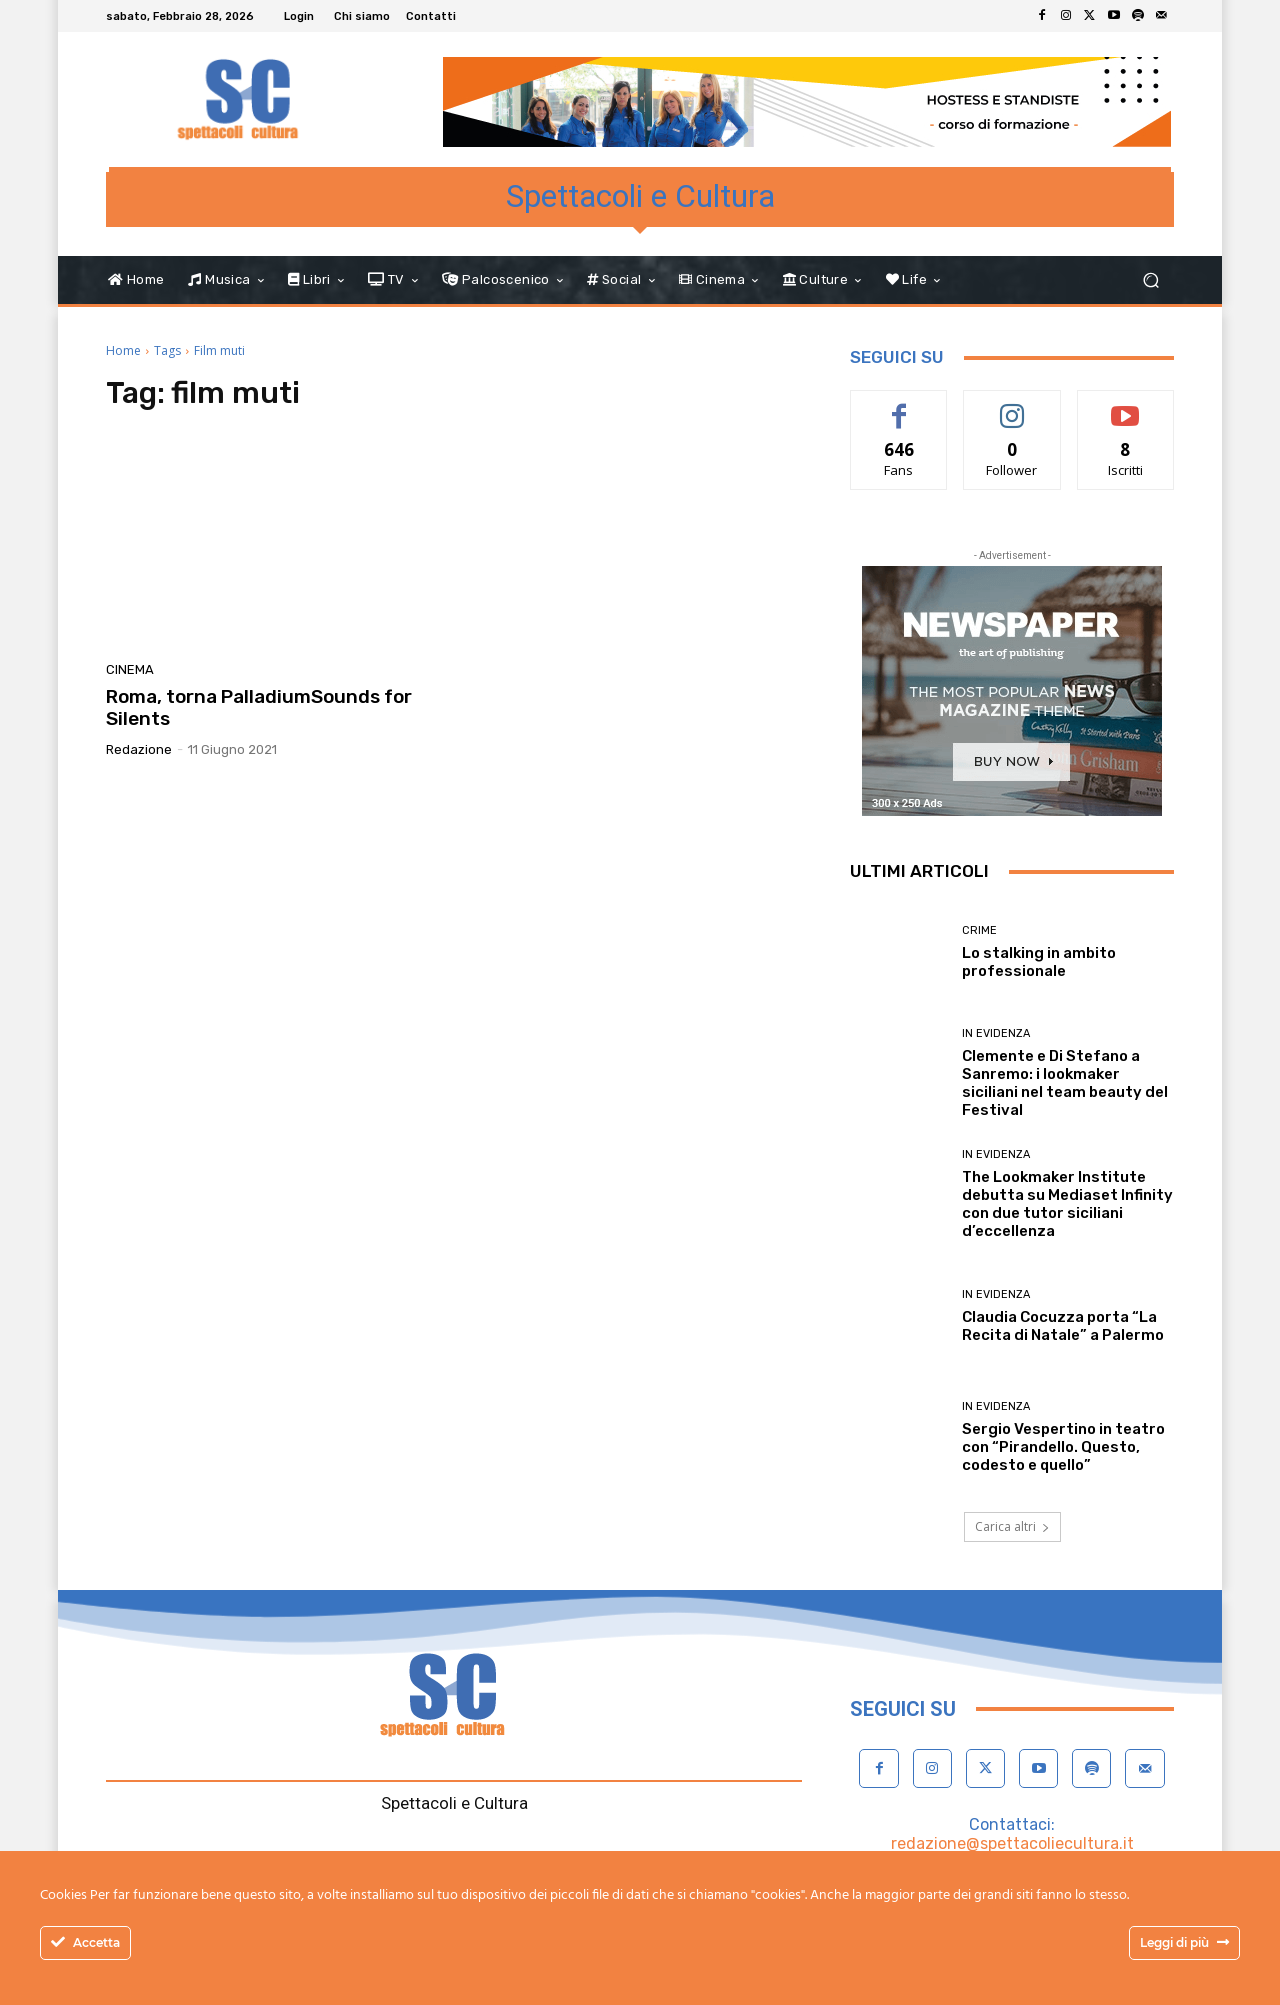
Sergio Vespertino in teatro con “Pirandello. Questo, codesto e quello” (1063, 1447)
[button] (1150, 280)
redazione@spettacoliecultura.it (1012, 1843)
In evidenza (996, 1033)
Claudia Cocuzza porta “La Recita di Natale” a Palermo (1063, 1326)
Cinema (130, 669)
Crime (979, 930)
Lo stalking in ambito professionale (1039, 962)
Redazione (139, 749)
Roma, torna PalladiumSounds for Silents (259, 708)
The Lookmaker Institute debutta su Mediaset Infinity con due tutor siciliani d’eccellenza (1067, 1204)
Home (123, 350)
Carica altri (1012, 1526)
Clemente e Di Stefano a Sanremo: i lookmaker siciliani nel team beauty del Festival (1065, 1083)
